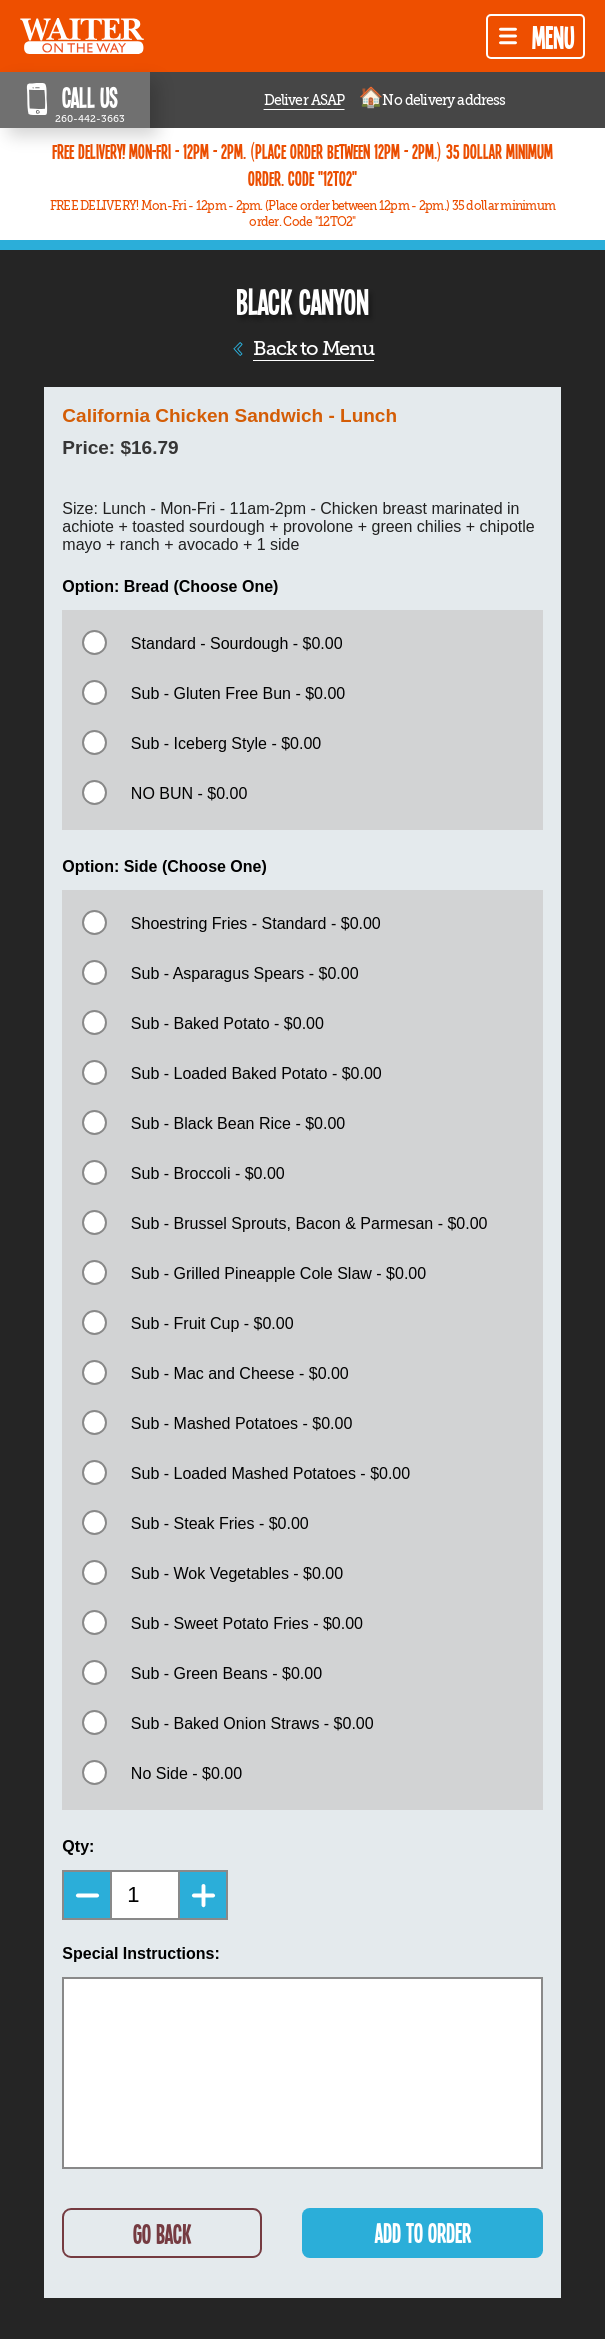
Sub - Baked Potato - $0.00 (227, 1023)
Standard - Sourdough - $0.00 (237, 643)
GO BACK (162, 2233)
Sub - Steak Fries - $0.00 (220, 1523)
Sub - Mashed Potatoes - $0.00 (241, 1423)
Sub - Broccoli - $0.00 (208, 1173)
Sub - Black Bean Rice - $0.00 (238, 1123)
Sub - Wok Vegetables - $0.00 (237, 1573)
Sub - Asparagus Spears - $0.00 (245, 973)
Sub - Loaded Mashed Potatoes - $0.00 (270, 1473)
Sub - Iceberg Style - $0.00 (226, 743)
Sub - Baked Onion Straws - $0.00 (252, 1723)
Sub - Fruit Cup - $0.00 (212, 1323)
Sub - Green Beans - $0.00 (226, 1673)
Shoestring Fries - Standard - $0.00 (256, 923)
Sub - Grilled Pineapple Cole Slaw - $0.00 (278, 1273)
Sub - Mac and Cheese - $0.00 (240, 1373)
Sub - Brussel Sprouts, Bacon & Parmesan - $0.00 (309, 1223)
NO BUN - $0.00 (189, 793)
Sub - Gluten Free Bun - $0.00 (238, 693)
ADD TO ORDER (423, 2232)
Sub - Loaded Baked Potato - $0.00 (256, 1073)
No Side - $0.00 (186, 1773)
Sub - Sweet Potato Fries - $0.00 (247, 1623)
